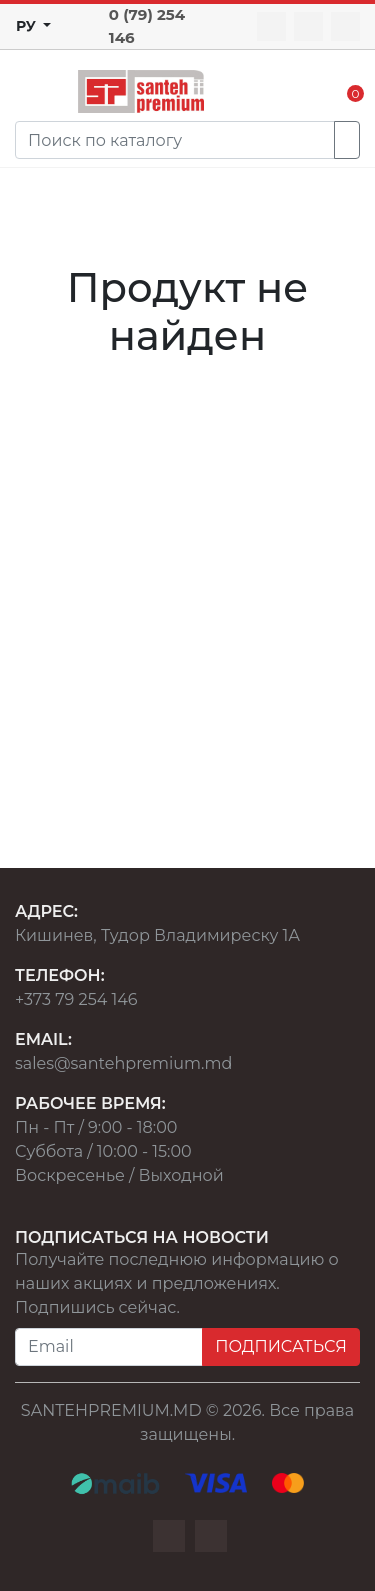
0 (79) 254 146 (147, 26)
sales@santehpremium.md (123, 1063)
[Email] (109, 1347)
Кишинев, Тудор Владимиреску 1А (157, 935)
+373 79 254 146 (76, 999)
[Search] (175, 140)
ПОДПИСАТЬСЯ (281, 1346)
